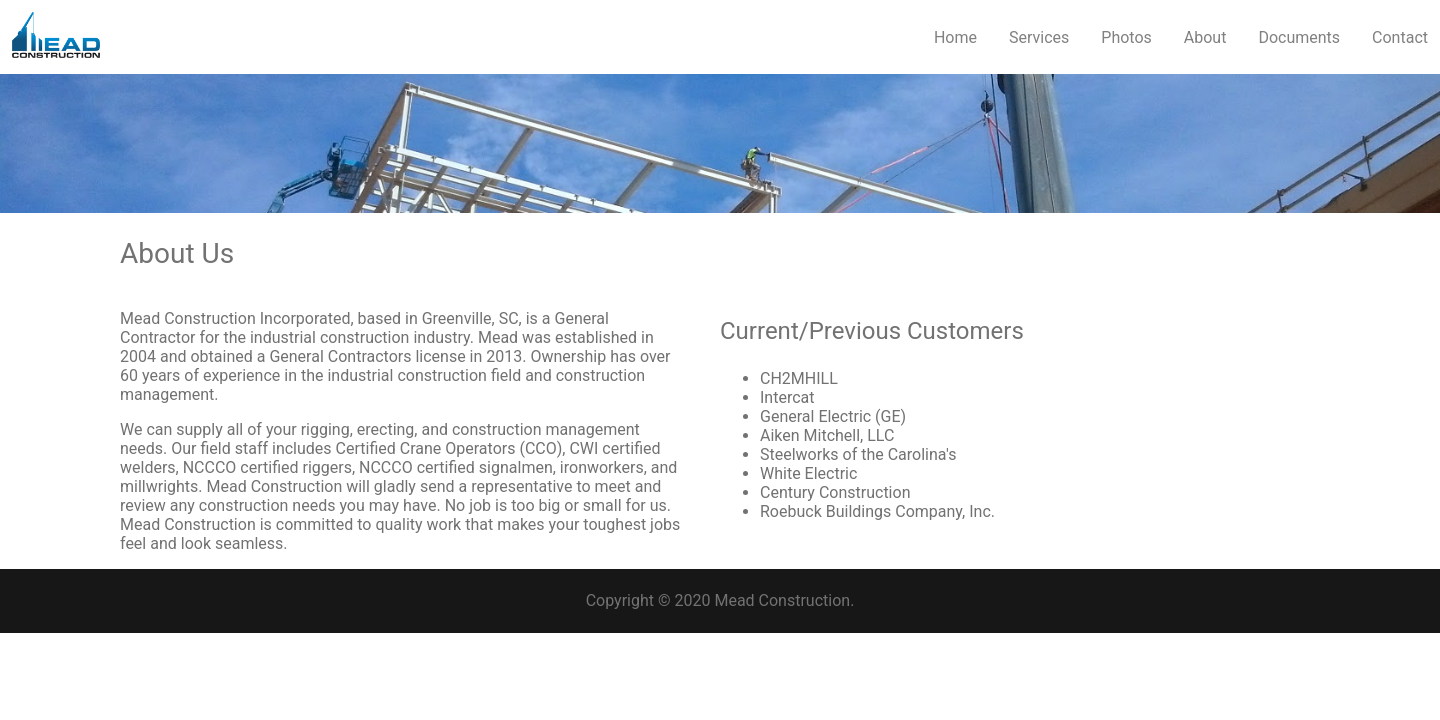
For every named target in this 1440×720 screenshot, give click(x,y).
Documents (1299, 37)
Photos (1126, 37)
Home (955, 37)
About (1205, 37)
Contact (1400, 37)
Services (1039, 37)
